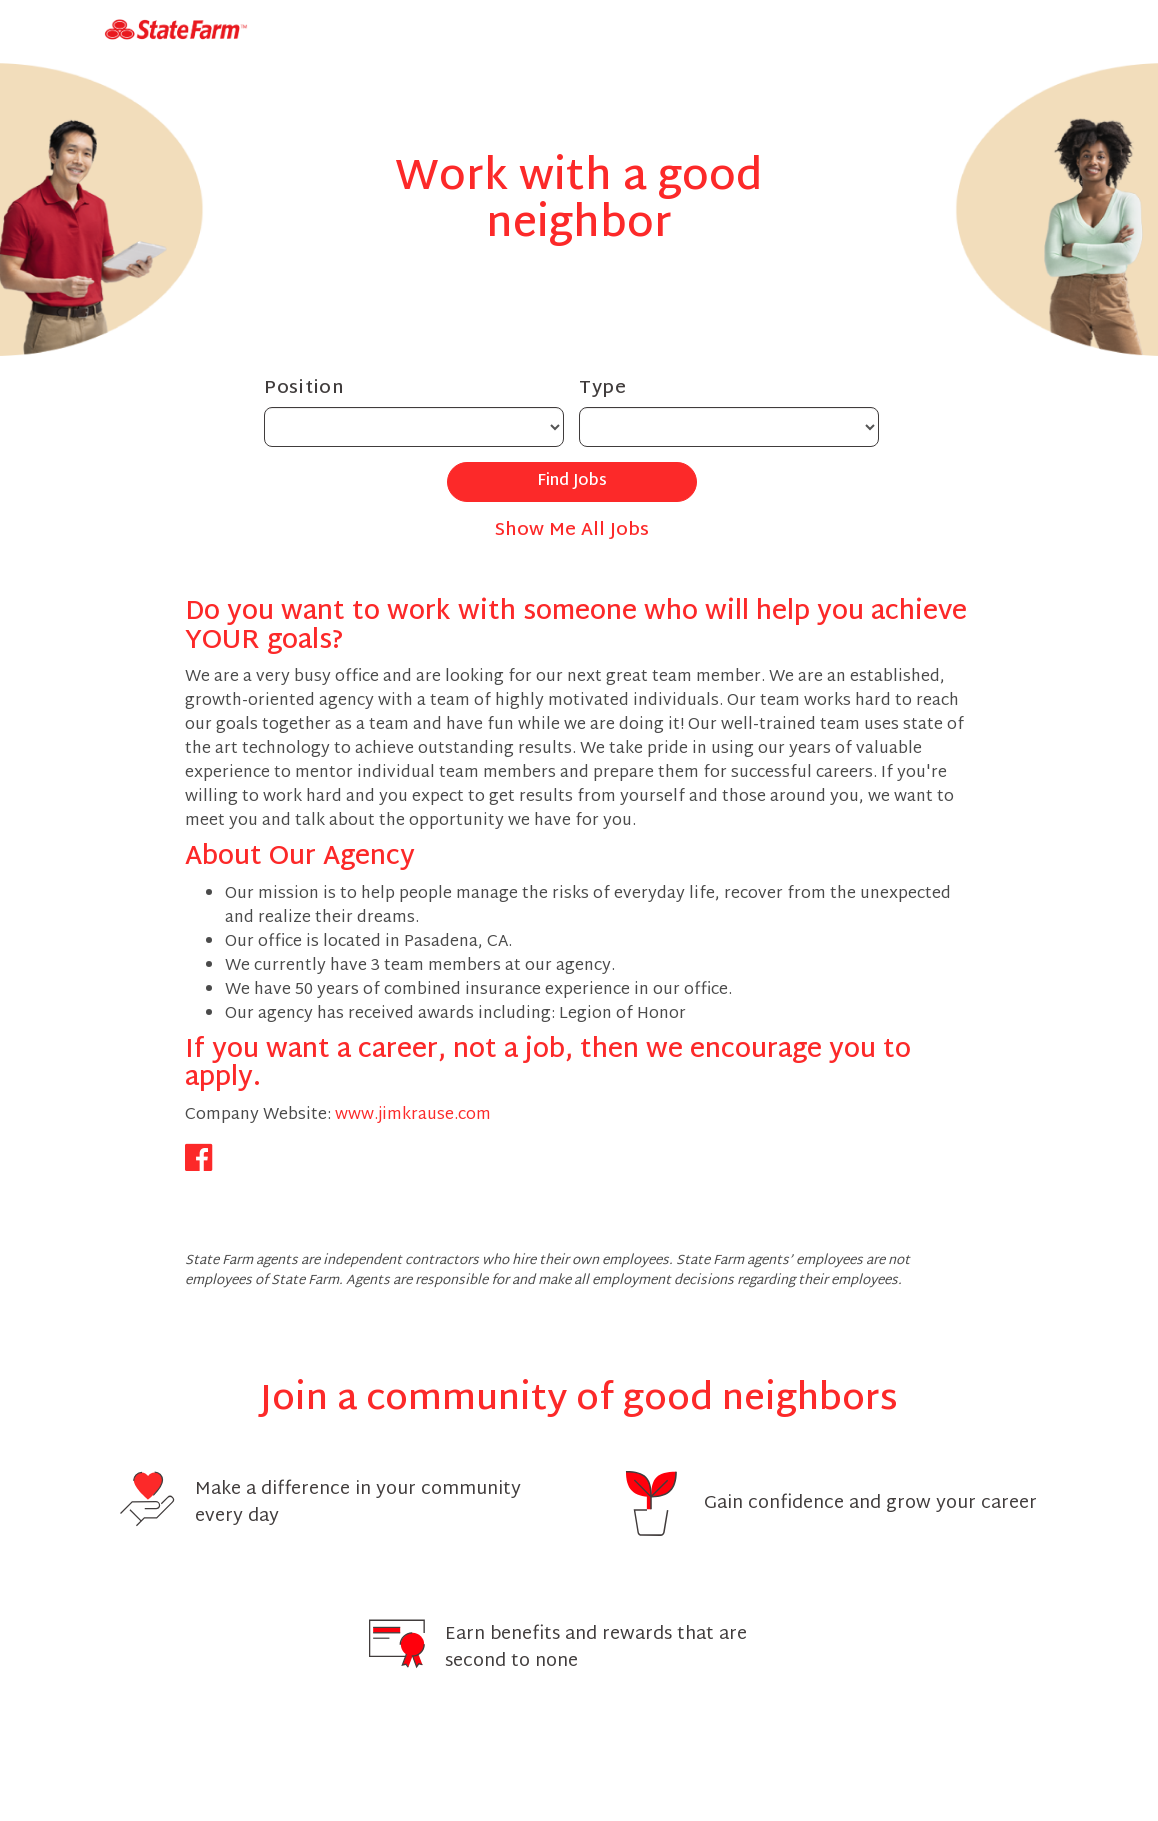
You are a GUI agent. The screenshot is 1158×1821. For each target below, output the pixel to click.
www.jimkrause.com (413, 1115)
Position (304, 388)
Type (603, 388)
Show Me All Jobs (572, 530)
